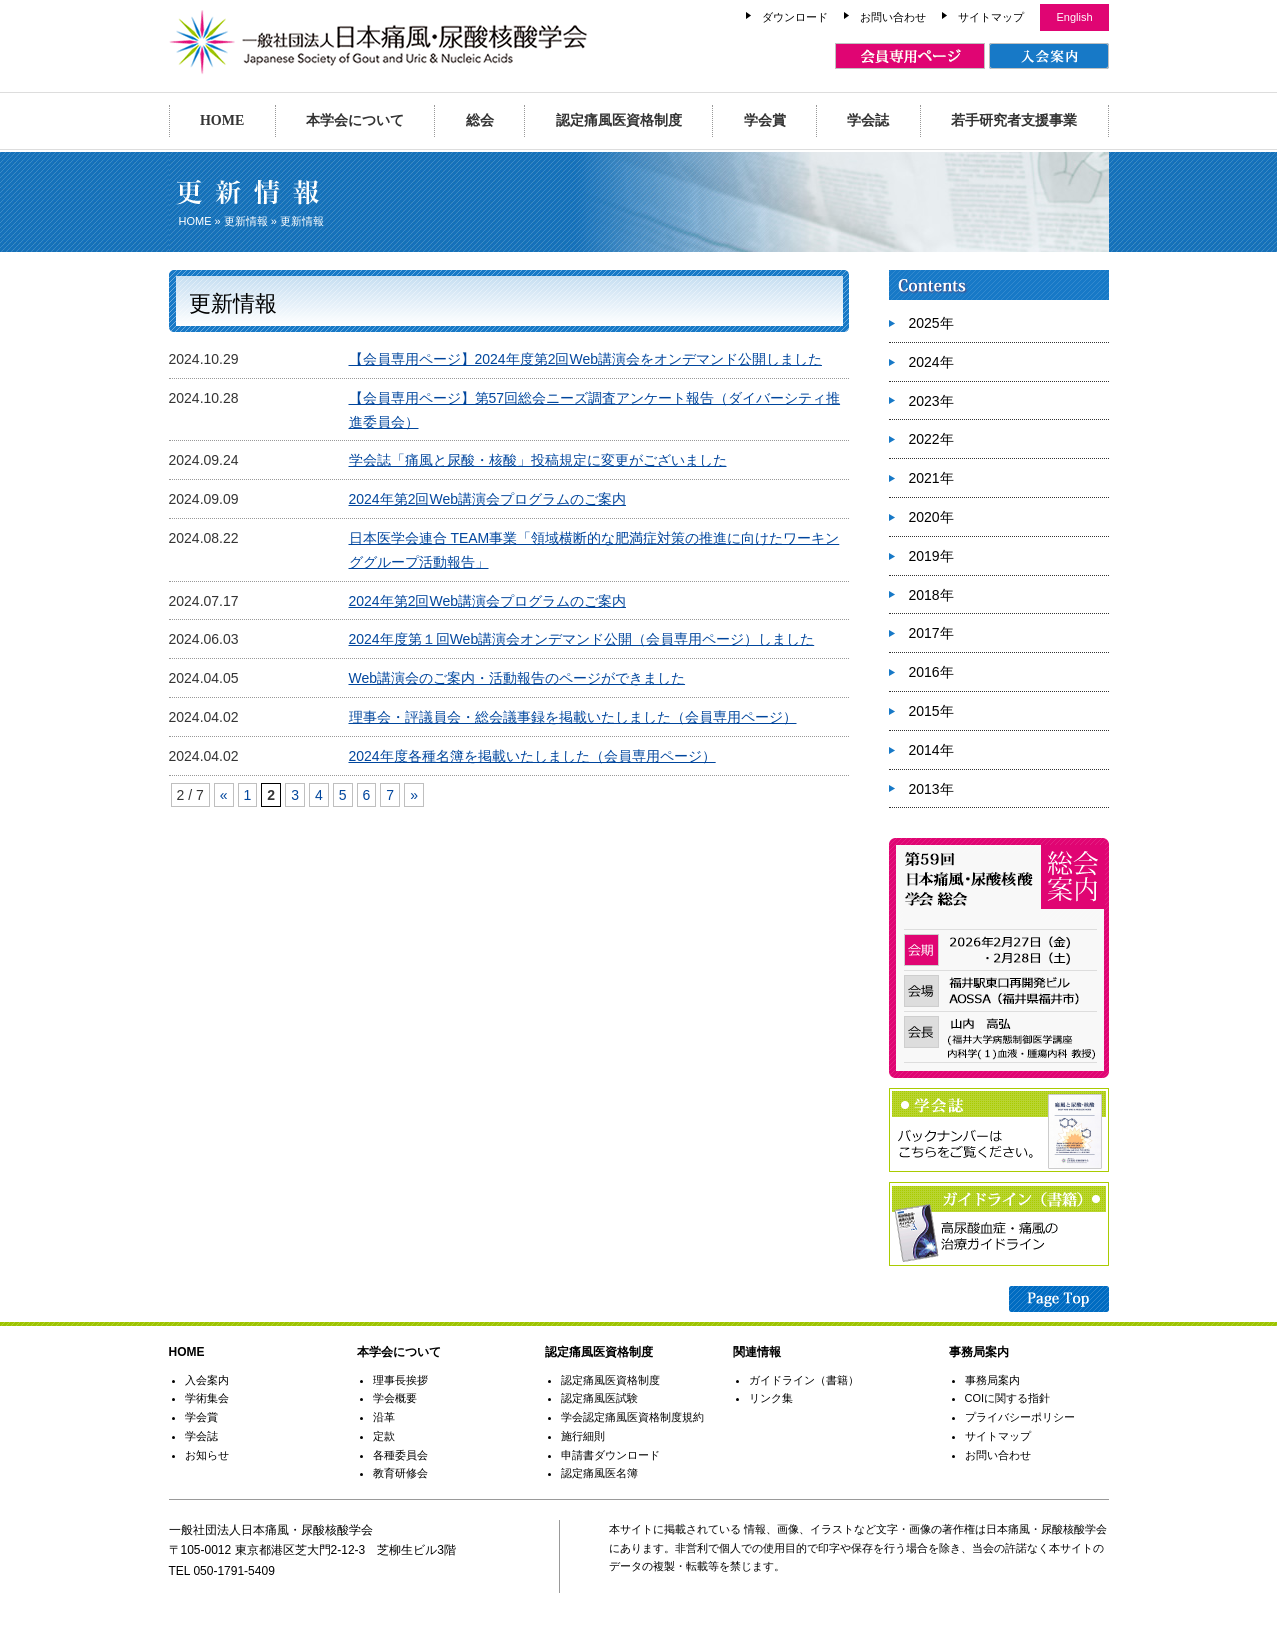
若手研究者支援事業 (1014, 120)
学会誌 (868, 120)
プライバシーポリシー (1020, 1417)
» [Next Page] (414, 795)
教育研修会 (400, 1473)
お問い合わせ (893, 17)
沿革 (384, 1417)
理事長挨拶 (400, 1380)
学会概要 (395, 1398)
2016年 (931, 672)
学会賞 (765, 120)
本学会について (355, 120)
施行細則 (583, 1436)
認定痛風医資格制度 (619, 120)
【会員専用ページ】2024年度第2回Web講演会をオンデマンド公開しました (585, 359)
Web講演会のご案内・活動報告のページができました (517, 678)
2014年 (931, 750)
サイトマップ (991, 17)
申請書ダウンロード (610, 1455)
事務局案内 (992, 1380)
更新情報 (246, 221)
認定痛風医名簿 (599, 1473)
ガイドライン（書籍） (804, 1380)
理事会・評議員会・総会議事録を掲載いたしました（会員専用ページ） (573, 717)
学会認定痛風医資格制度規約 (632, 1417)
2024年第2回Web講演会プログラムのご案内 (487, 499)
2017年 (931, 633)
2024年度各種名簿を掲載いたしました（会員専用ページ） (532, 756)
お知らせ (207, 1455)
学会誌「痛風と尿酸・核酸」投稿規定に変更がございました (538, 460)
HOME (222, 120)
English (1074, 17)
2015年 (931, 711)
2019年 (931, 556)
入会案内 (207, 1380)
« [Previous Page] (224, 795)
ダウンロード (795, 17)
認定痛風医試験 (599, 1398)
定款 (384, 1436)
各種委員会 (400, 1455)
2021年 (931, 478)
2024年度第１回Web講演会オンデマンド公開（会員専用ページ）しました (582, 639)
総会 (480, 120)
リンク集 (771, 1398)
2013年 (931, 789)
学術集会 (207, 1398)
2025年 (931, 323)
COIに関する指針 (1008, 1398)
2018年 (931, 595)
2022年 (931, 439)
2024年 (931, 362)
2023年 (931, 401)
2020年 (931, 517)
